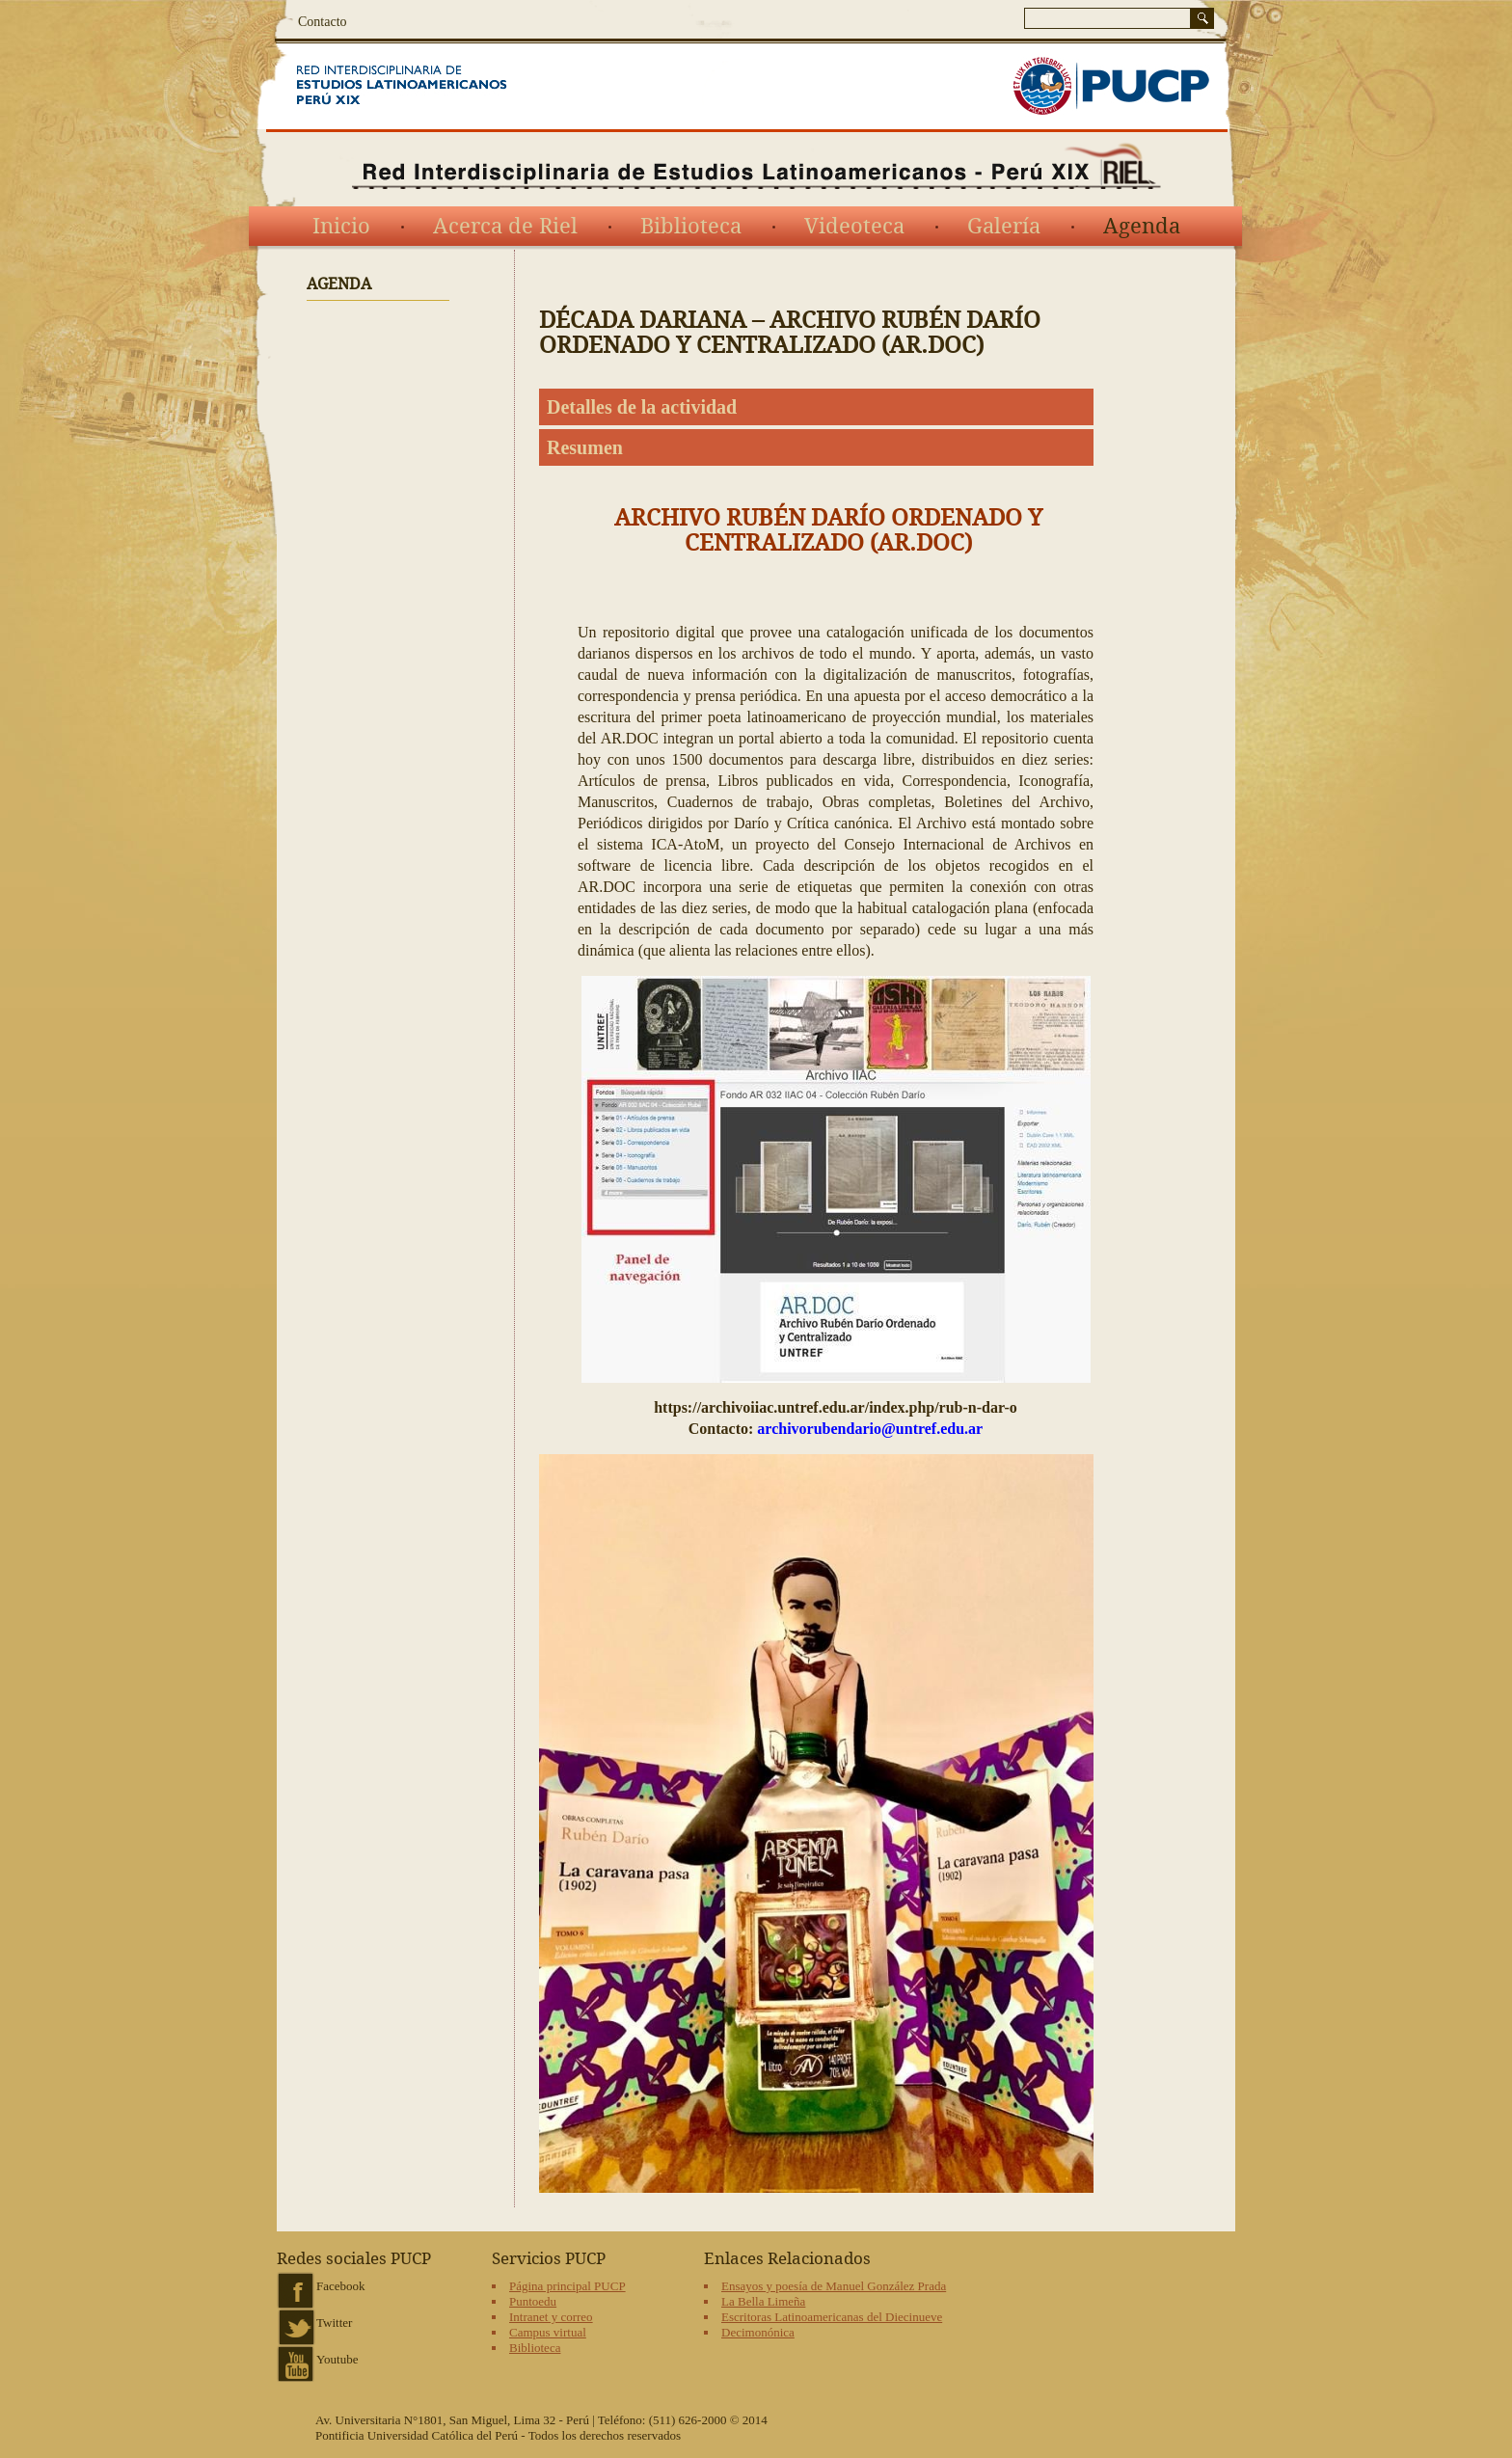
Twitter (334, 2322)
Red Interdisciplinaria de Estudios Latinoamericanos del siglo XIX (426, 86)
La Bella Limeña (763, 2301)
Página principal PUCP (567, 2286)
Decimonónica (758, 2332)
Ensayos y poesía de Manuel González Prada (833, 2286)
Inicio (341, 226)
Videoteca (854, 226)
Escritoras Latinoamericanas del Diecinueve (831, 2316)
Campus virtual (547, 2332)
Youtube (337, 2359)
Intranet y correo (551, 2316)
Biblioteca (691, 226)
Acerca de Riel (505, 226)
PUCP (1111, 86)
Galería (1003, 226)
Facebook (340, 2286)
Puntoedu (532, 2301)
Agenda (1141, 226)
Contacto (322, 21)
